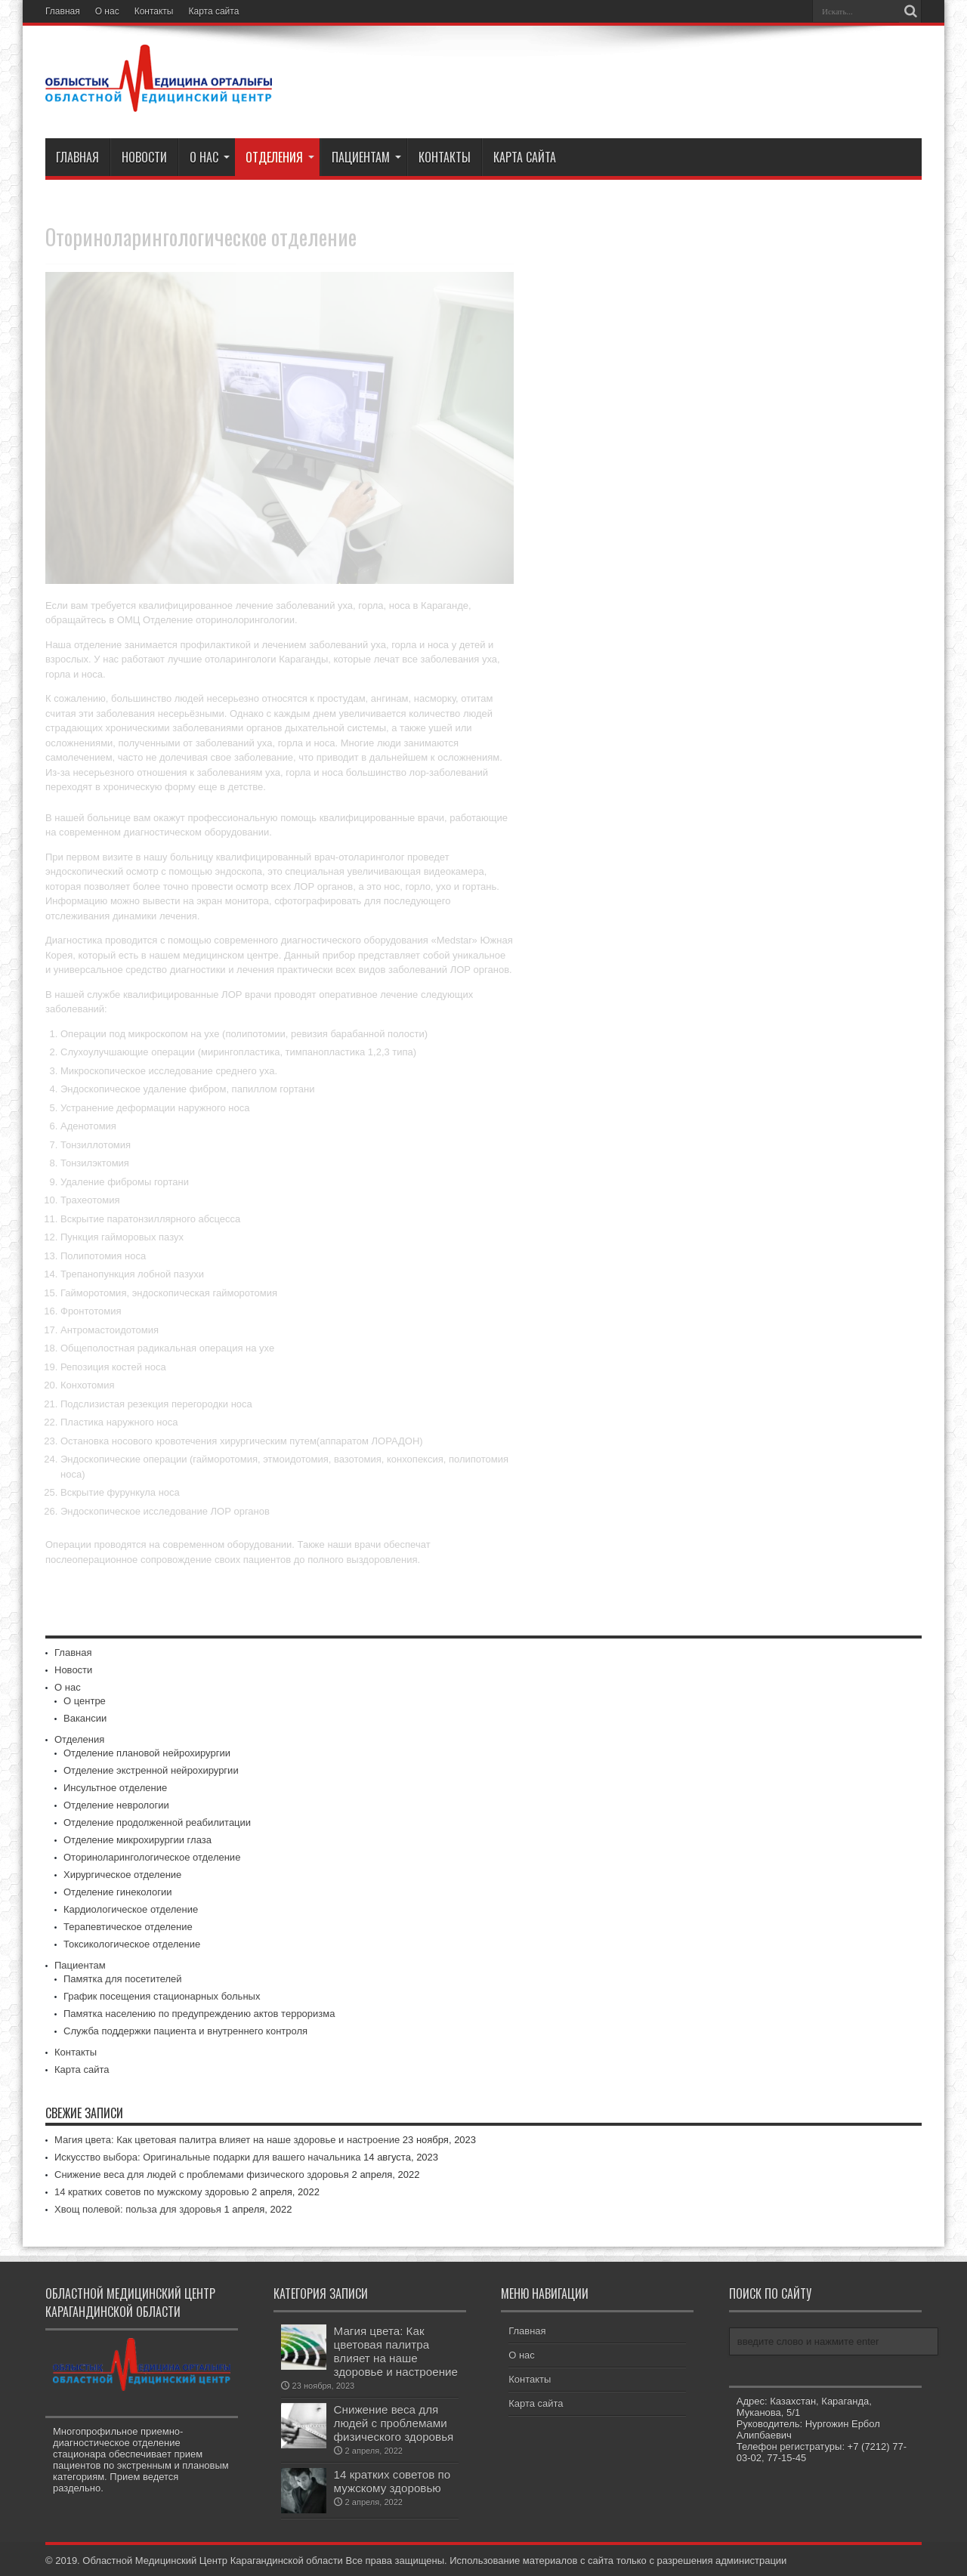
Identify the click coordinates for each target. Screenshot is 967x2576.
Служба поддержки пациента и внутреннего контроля (185, 2031)
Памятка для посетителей (122, 1979)
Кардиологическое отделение (130, 1909)
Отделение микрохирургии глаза (137, 1840)
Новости (144, 157)
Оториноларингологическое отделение (151, 1857)
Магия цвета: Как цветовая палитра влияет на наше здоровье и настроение (227, 2139)
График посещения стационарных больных (161, 1996)
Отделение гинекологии (117, 1892)
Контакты (154, 11)
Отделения (280, 157)
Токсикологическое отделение (131, 1944)
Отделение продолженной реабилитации (157, 1822)
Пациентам (366, 157)
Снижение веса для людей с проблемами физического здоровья (201, 2174)
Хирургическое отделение (122, 1874)
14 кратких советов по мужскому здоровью (151, 2192)
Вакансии (85, 1718)
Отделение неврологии (116, 1805)
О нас (107, 11)
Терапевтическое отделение (128, 1926)
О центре (84, 1701)
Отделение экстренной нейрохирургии (151, 1770)
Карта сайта (214, 11)
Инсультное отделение (115, 1787)
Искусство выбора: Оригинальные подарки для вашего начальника (207, 2157)
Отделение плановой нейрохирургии (146, 1753)
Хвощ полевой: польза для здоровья (137, 2209)
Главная (62, 11)
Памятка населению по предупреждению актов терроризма (199, 2013)
